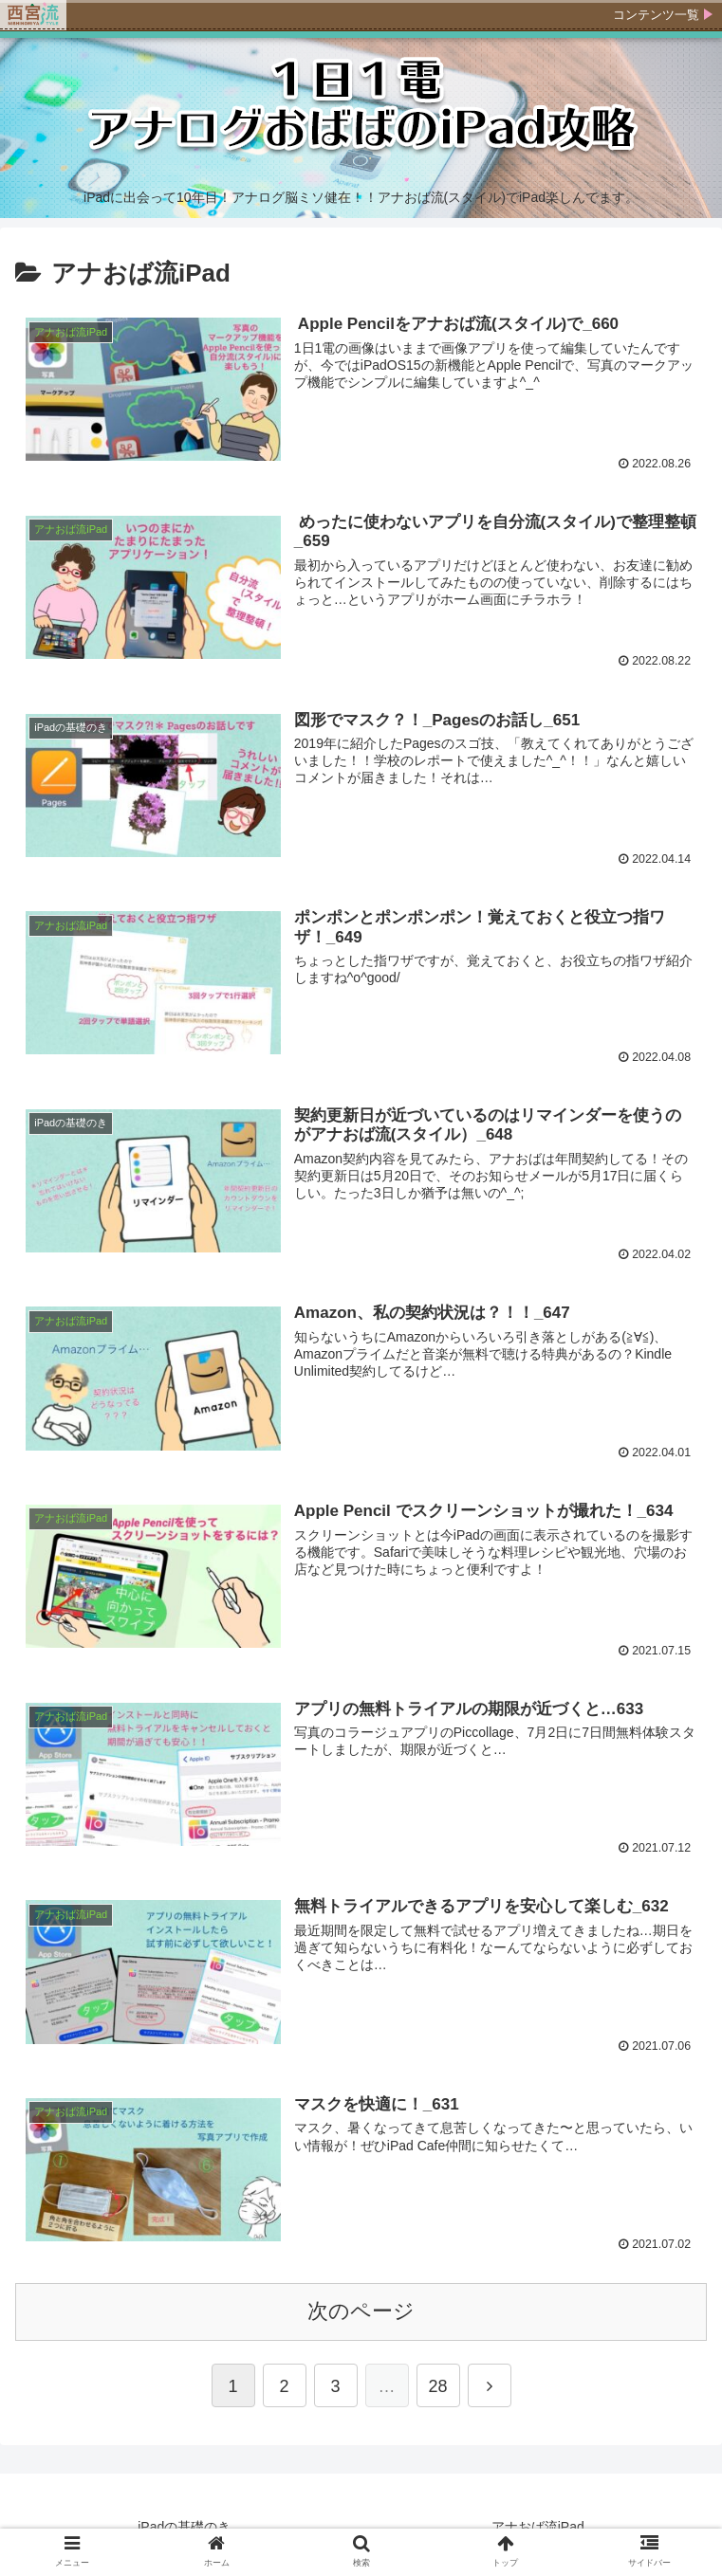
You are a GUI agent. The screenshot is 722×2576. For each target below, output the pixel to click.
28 (437, 2382)
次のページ (361, 2307)
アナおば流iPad (537, 2522)
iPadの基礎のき (184, 2522)
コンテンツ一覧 (656, 15)
